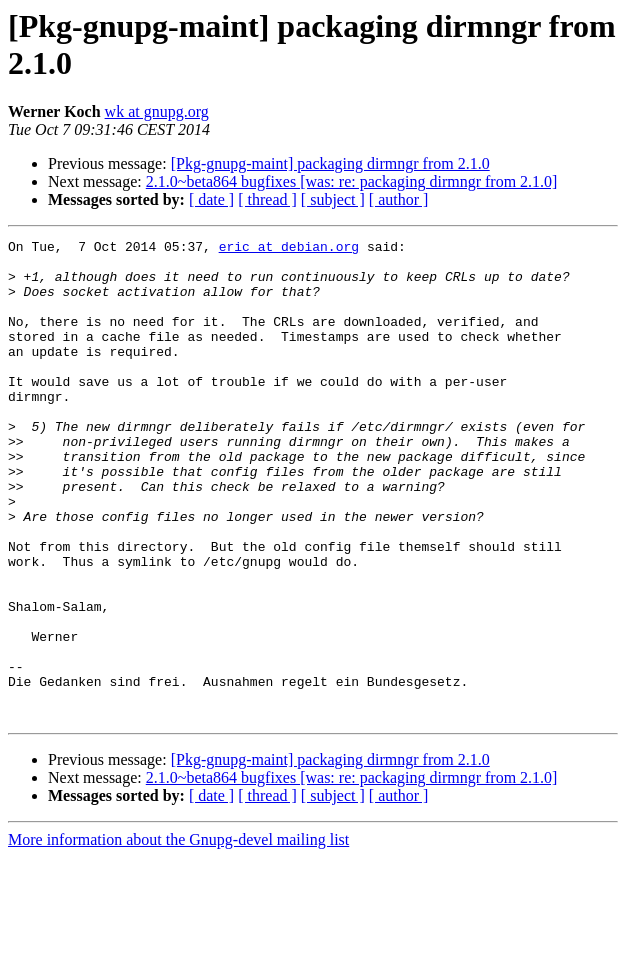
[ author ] (399, 199)
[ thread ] (267, 199)
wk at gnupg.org (157, 111)
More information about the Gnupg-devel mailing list (178, 935)
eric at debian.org (289, 249)
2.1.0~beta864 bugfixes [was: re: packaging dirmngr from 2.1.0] (352, 181)
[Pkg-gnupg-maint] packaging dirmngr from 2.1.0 (330, 163)
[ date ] (211, 199)
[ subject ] (333, 199)
